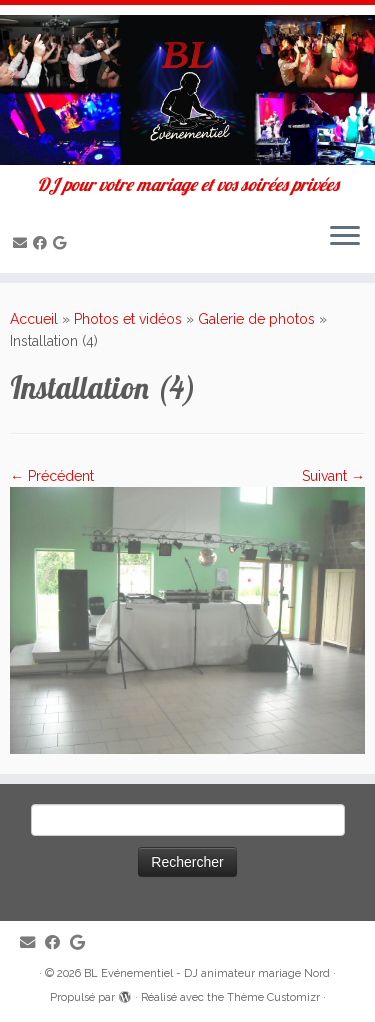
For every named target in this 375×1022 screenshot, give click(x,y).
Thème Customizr (273, 997)
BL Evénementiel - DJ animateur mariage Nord (207, 973)
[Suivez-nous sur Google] (62, 243)
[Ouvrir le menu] (345, 237)
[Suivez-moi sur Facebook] (43, 243)
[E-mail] (23, 243)
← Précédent (52, 476)
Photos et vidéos (128, 319)
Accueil (34, 319)
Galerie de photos (256, 319)
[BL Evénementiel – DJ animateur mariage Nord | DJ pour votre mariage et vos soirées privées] (187, 90)
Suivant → (333, 476)
